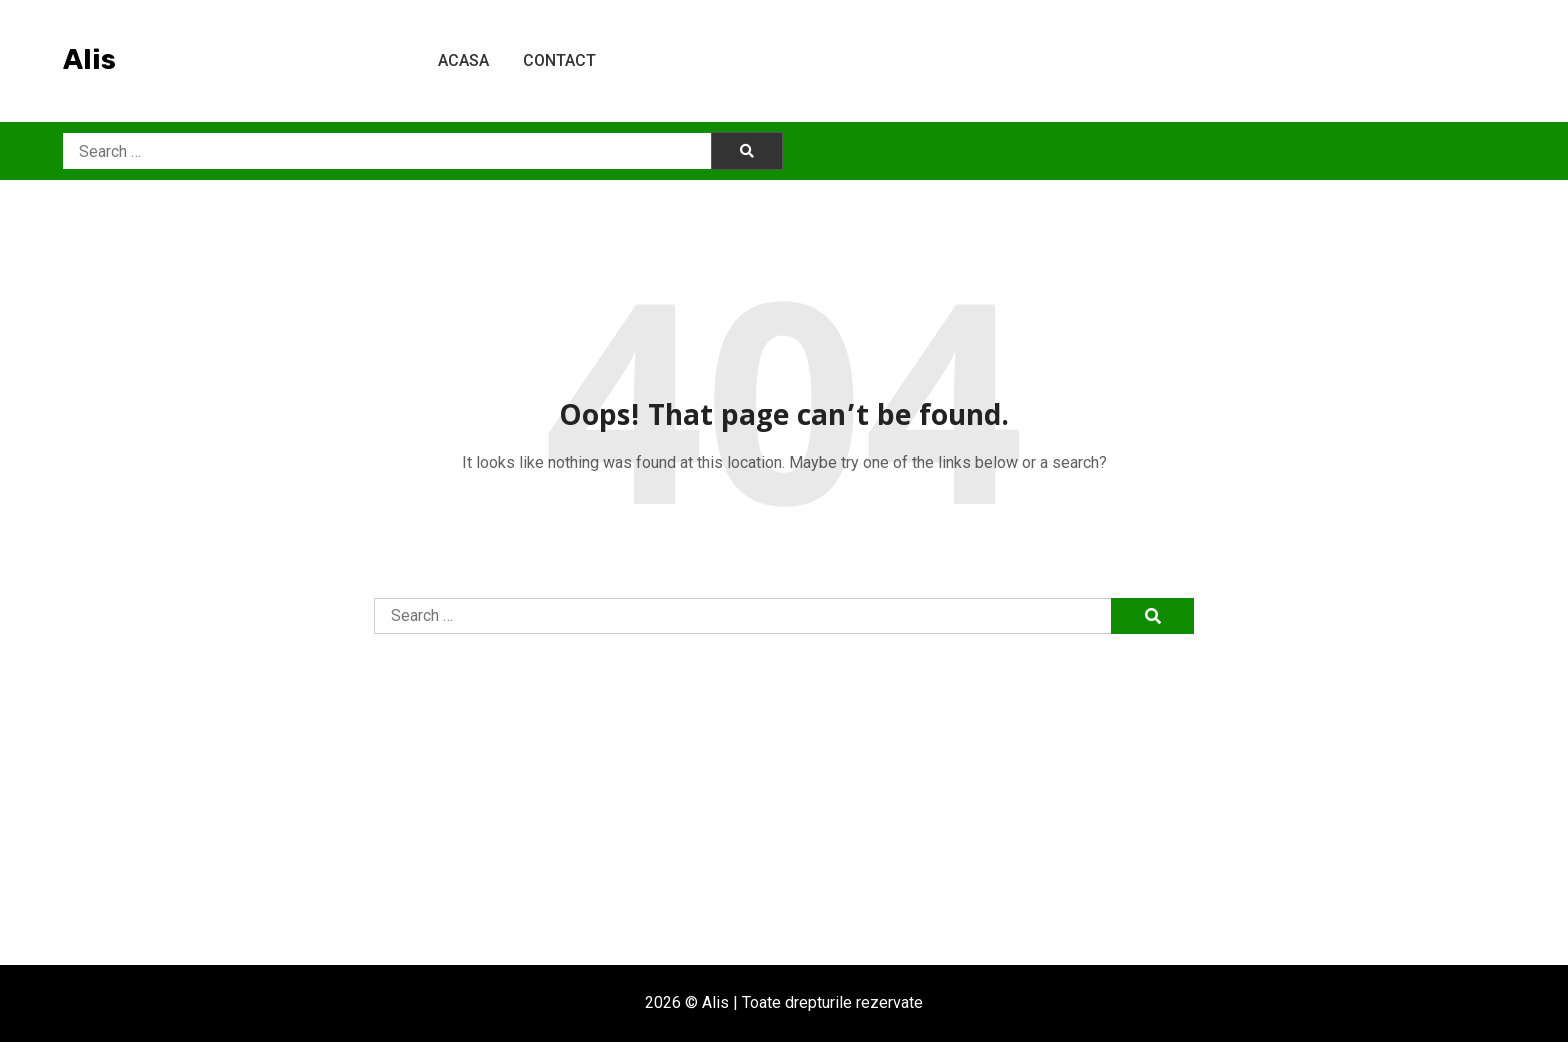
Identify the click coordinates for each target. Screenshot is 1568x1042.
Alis (89, 59)
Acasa (463, 60)
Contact (559, 60)
